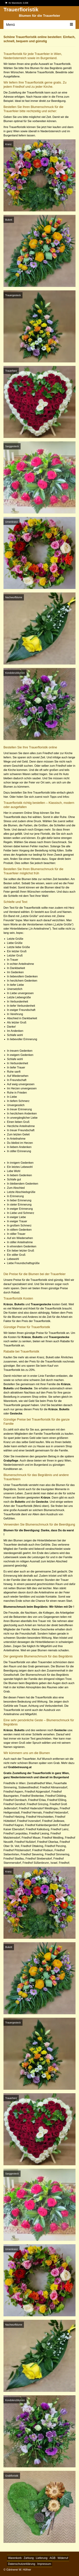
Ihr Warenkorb (16, 3)
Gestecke (16, 1413)
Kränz (7, 1730)
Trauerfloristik (20, 9)
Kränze (8, 1304)
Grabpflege (10, 1460)
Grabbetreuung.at (20, 1767)
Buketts (19, 1304)
